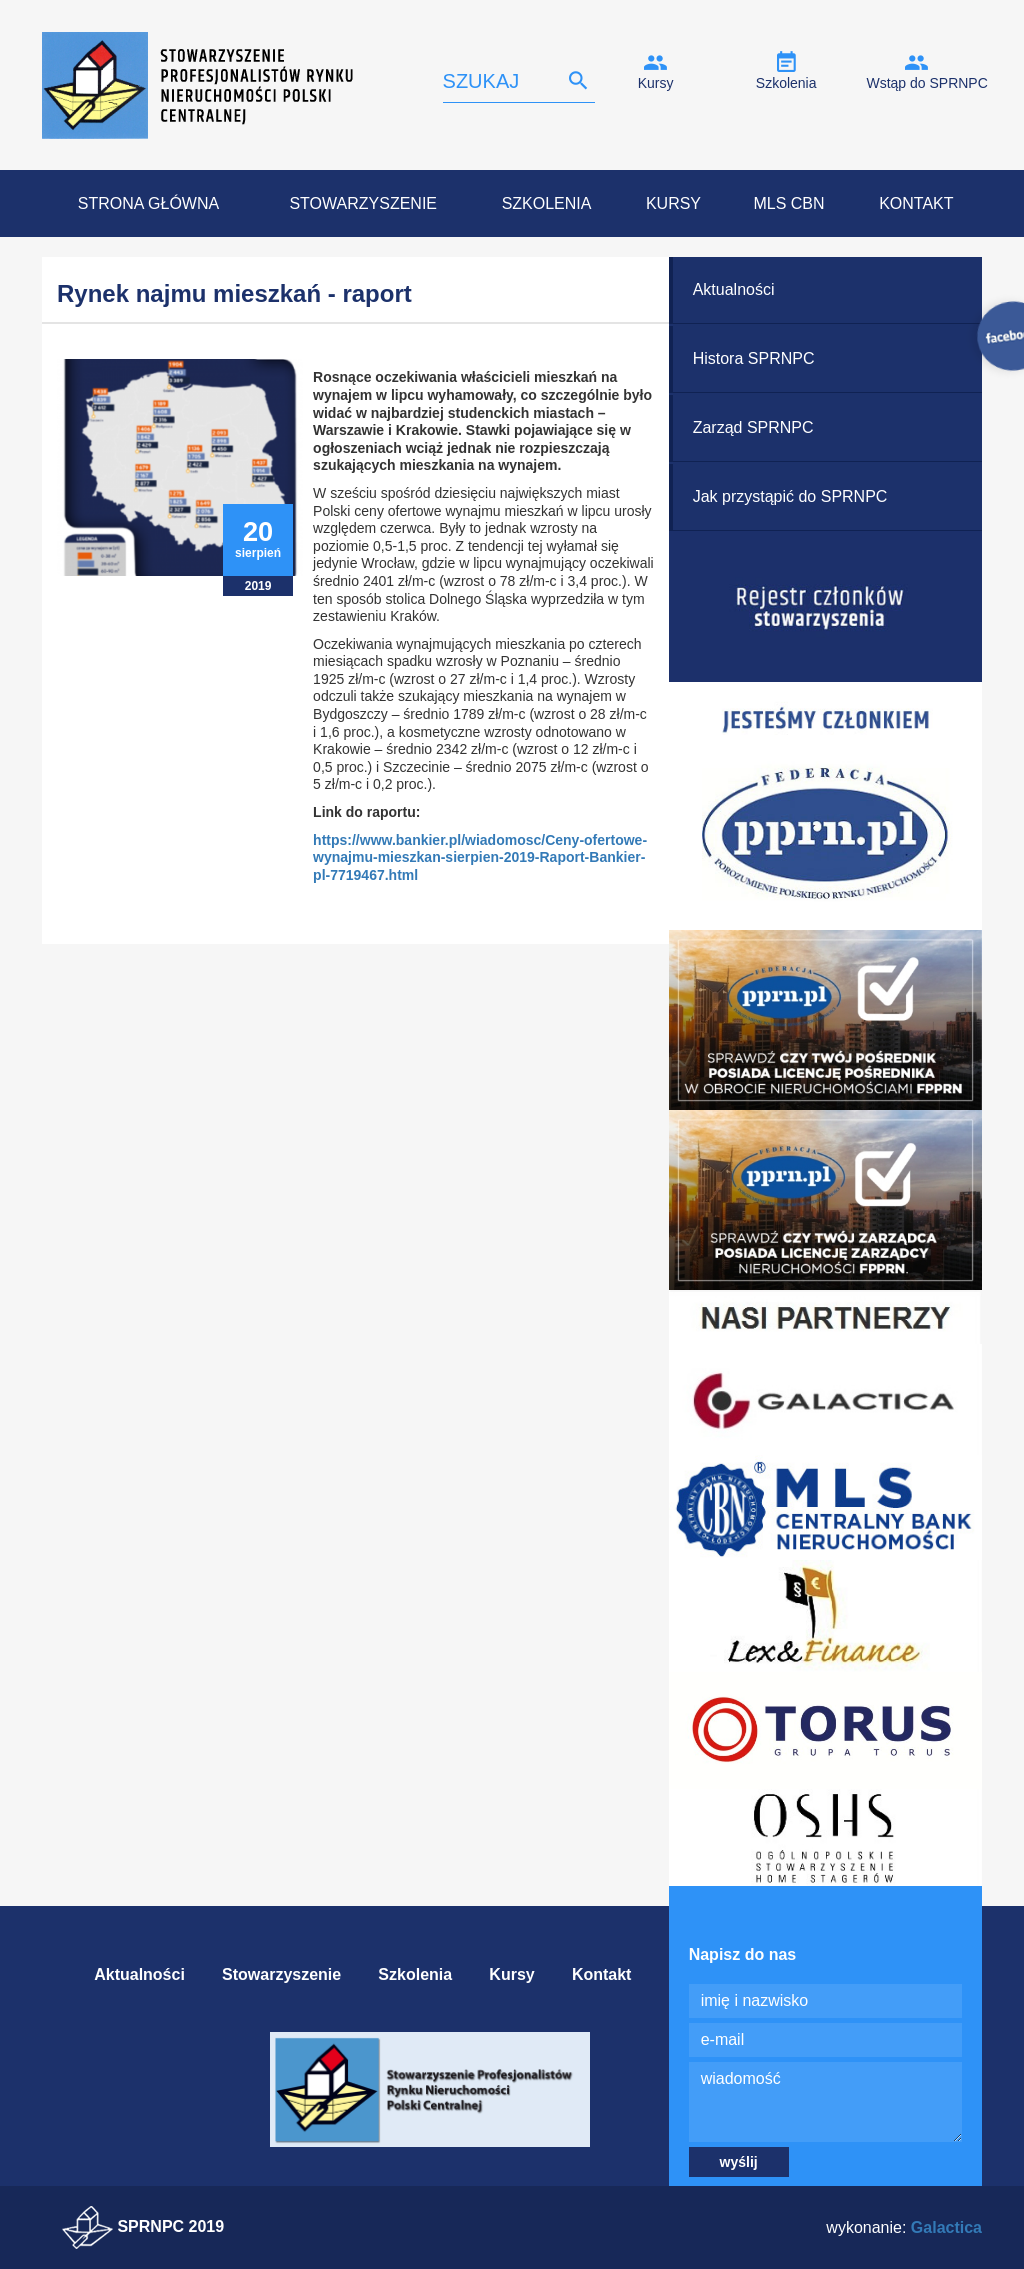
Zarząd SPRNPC (753, 427)
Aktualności (734, 289)
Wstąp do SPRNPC (926, 83)
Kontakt (916, 203)
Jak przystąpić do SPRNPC (790, 496)
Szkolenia (786, 83)
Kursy (656, 83)
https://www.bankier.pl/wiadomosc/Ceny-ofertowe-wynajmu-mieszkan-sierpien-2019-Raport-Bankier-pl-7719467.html (480, 857)
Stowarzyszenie (363, 203)
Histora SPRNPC (754, 358)
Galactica (946, 2227)
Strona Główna (148, 203)
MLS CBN (788, 203)
